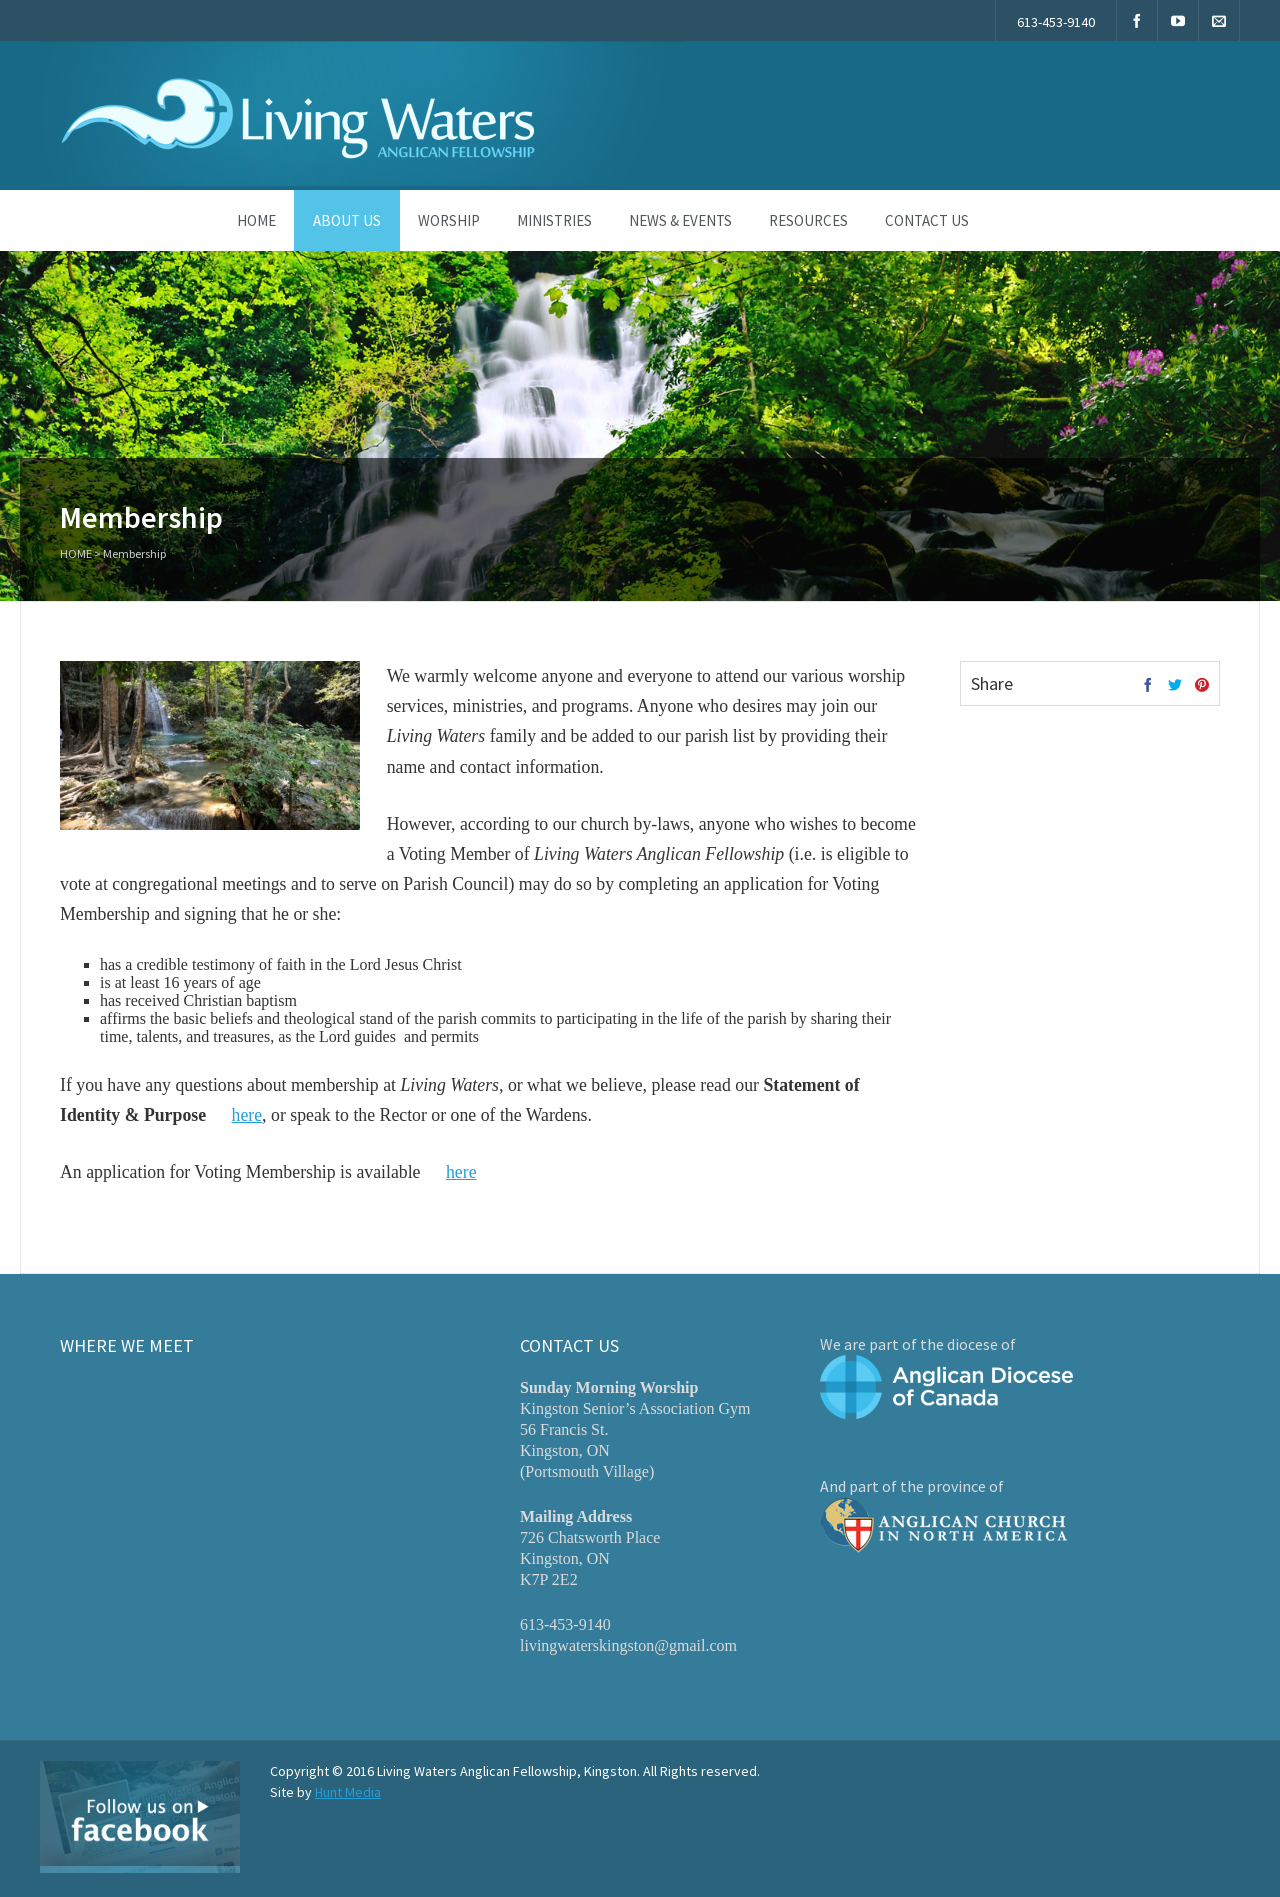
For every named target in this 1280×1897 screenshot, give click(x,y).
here (247, 1115)
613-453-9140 (1056, 22)
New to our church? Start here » (1090, 111)
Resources (808, 220)
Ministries (554, 220)
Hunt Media (348, 1792)
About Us (347, 220)
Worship (449, 220)
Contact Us (927, 220)
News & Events (680, 220)
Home (256, 220)
